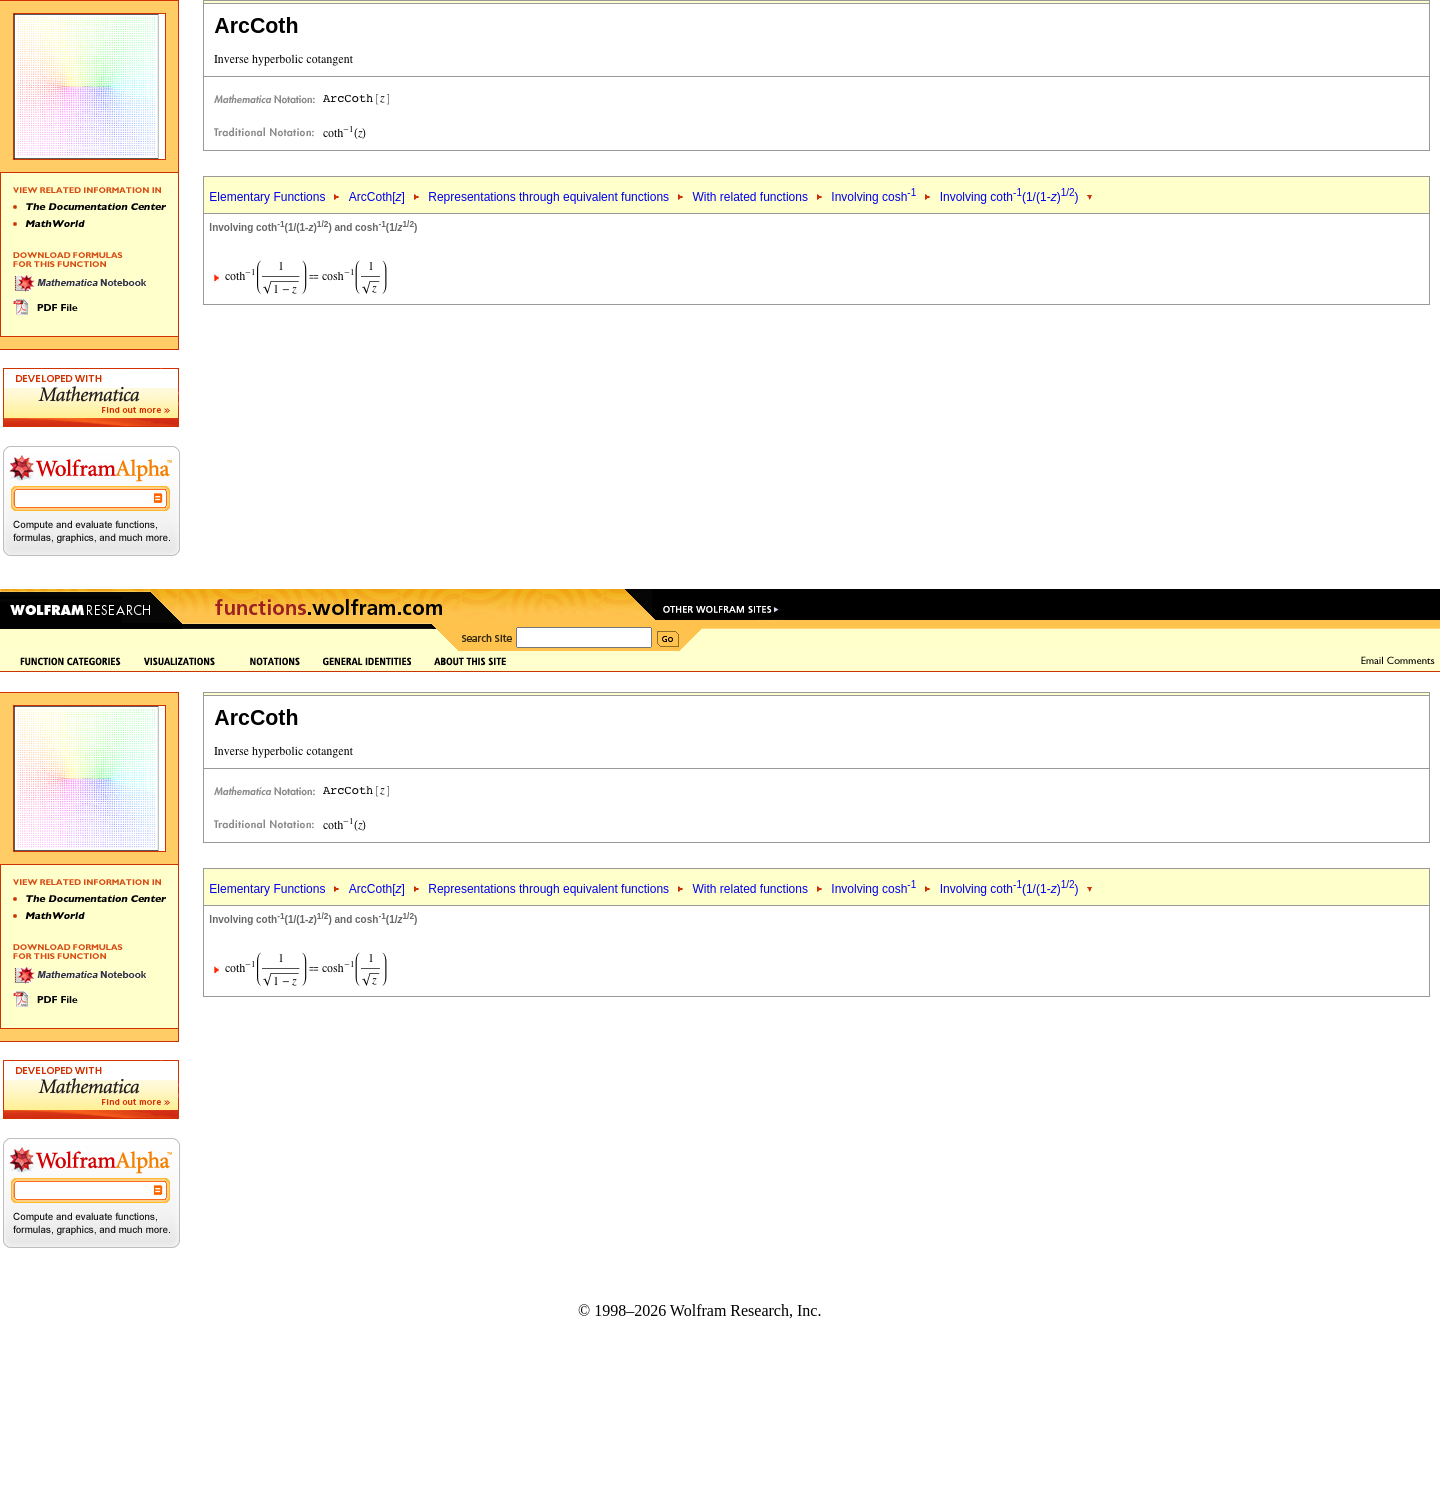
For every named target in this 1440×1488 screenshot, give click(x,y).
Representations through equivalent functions (548, 197)
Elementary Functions (267, 197)
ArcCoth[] (377, 197)
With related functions (750, 197)
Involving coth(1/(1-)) (1009, 197)
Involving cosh (873, 197)
